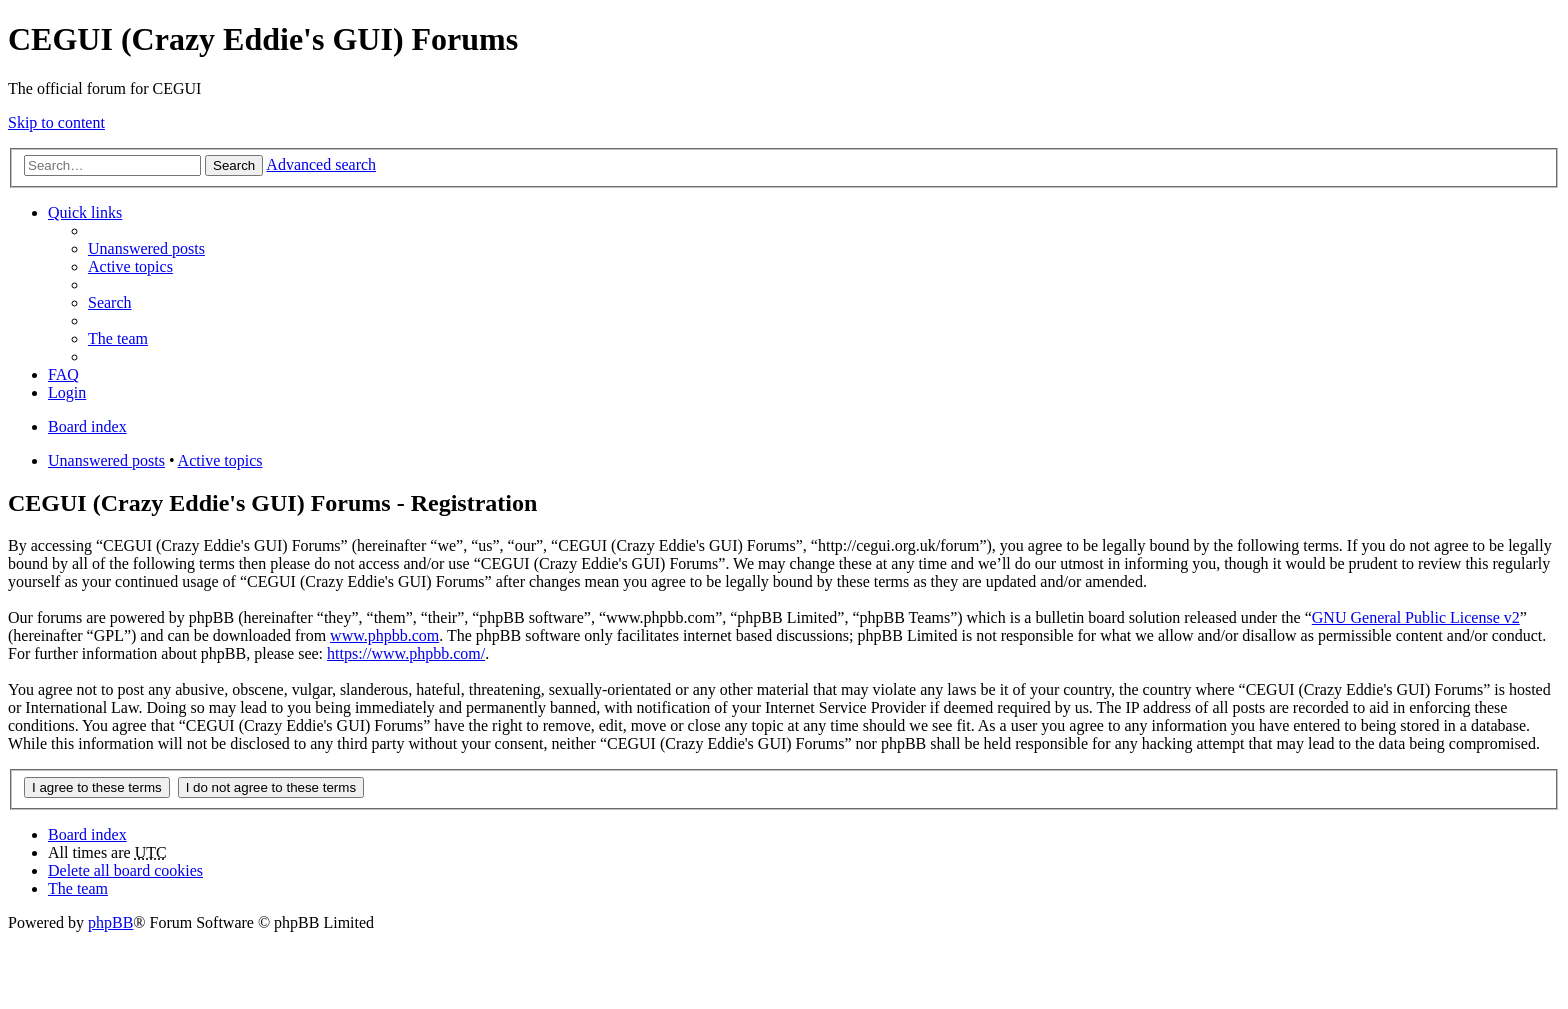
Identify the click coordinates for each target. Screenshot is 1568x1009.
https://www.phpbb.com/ (406, 653)
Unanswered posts (106, 460)
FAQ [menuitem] (63, 374)
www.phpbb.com (384, 635)
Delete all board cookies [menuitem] (125, 870)
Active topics (220, 460)
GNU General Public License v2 (1416, 617)
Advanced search (321, 164)
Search (234, 165)
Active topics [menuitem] (130, 266)
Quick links (85, 212)
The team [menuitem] (118, 338)
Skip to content (56, 122)
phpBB (110, 922)
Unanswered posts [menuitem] (146, 248)
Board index (87, 834)
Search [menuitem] (110, 302)
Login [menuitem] (67, 392)
